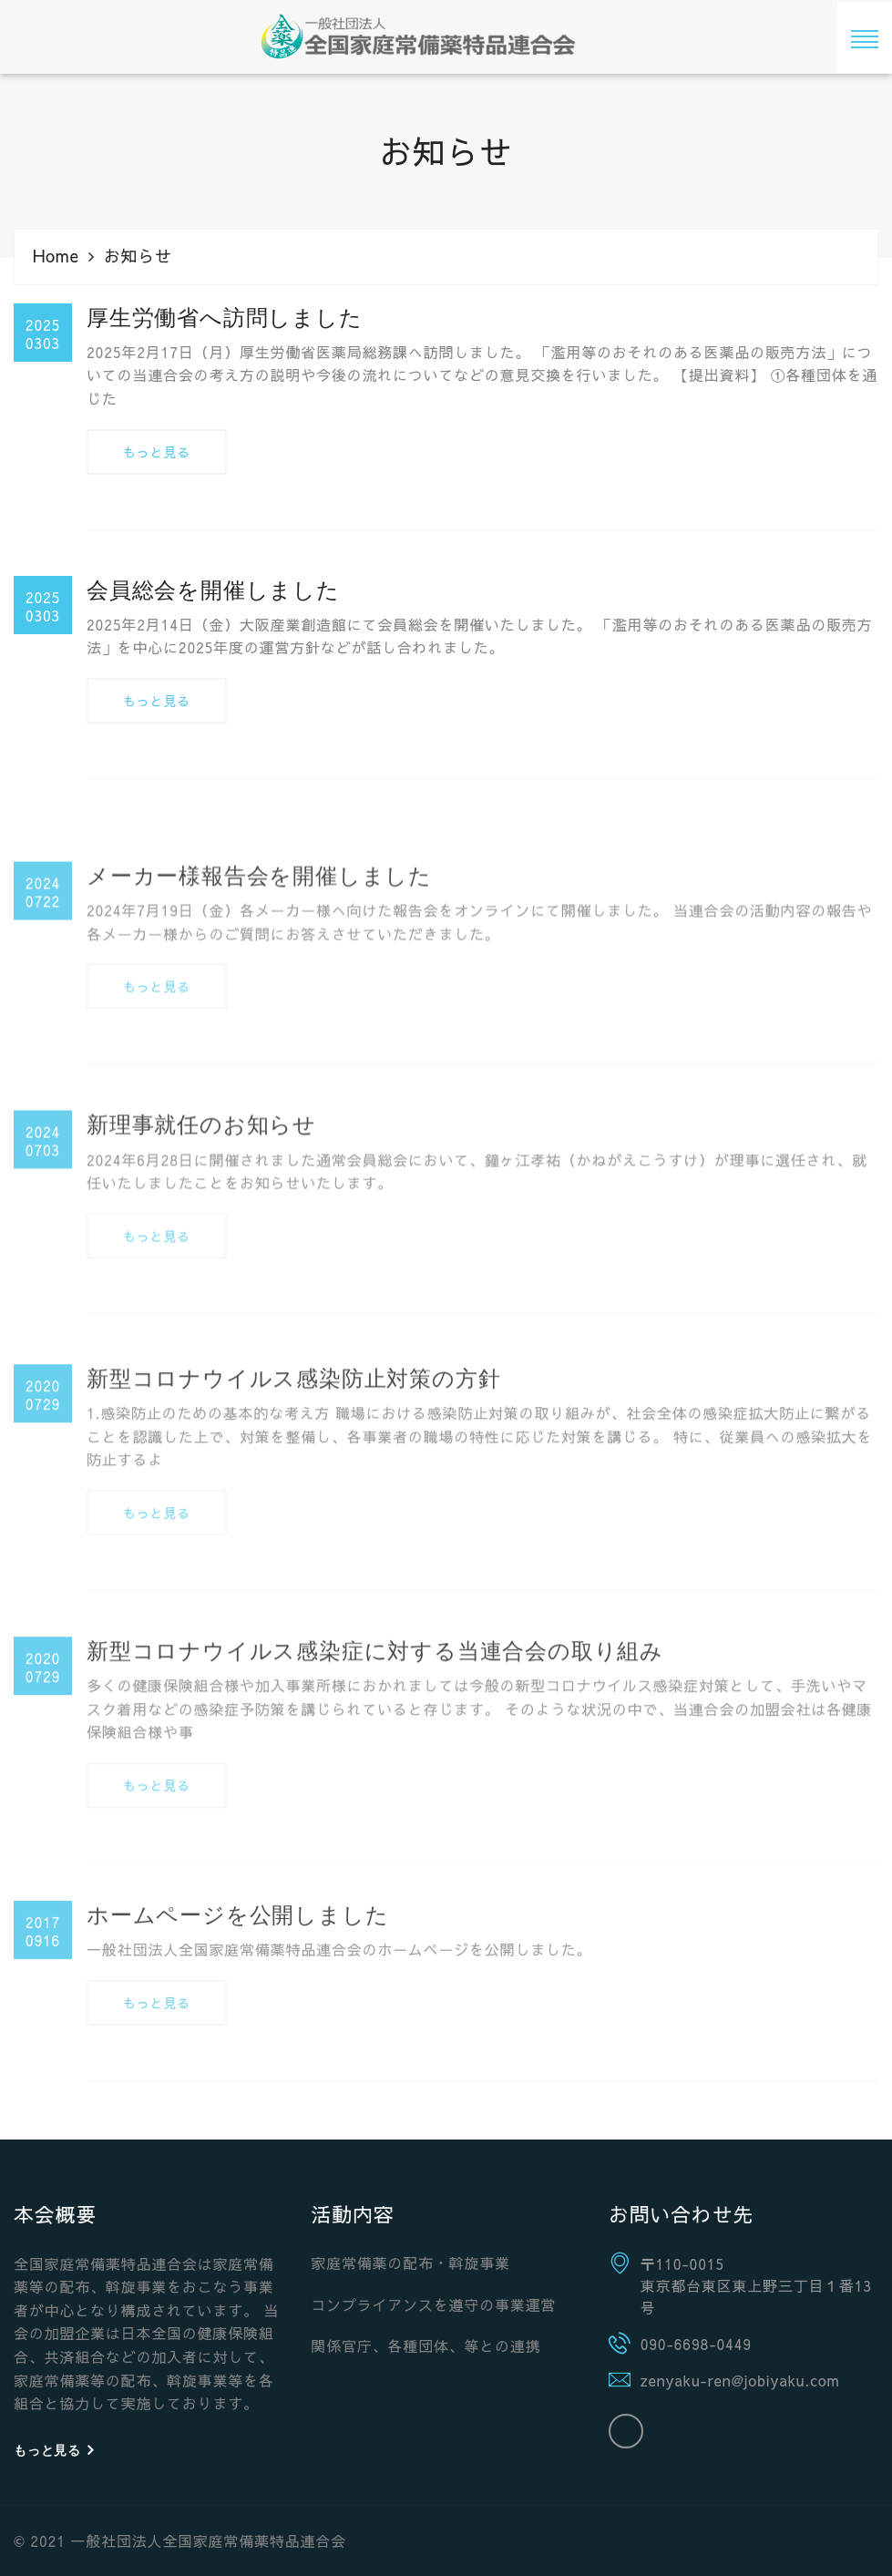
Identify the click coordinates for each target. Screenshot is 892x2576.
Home (56, 255)
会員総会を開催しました (213, 595)
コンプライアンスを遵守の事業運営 (433, 2304)
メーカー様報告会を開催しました (259, 1011)
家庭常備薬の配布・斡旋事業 (410, 2263)
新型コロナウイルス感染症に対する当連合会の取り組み (375, 1802)
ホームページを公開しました (237, 2034)
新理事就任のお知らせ (201, 1261)
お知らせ (138, 255)
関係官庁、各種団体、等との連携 (425, 2345)
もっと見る (156, 458)
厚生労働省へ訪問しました (225, 324)
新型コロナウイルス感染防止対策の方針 (293, 1529)
